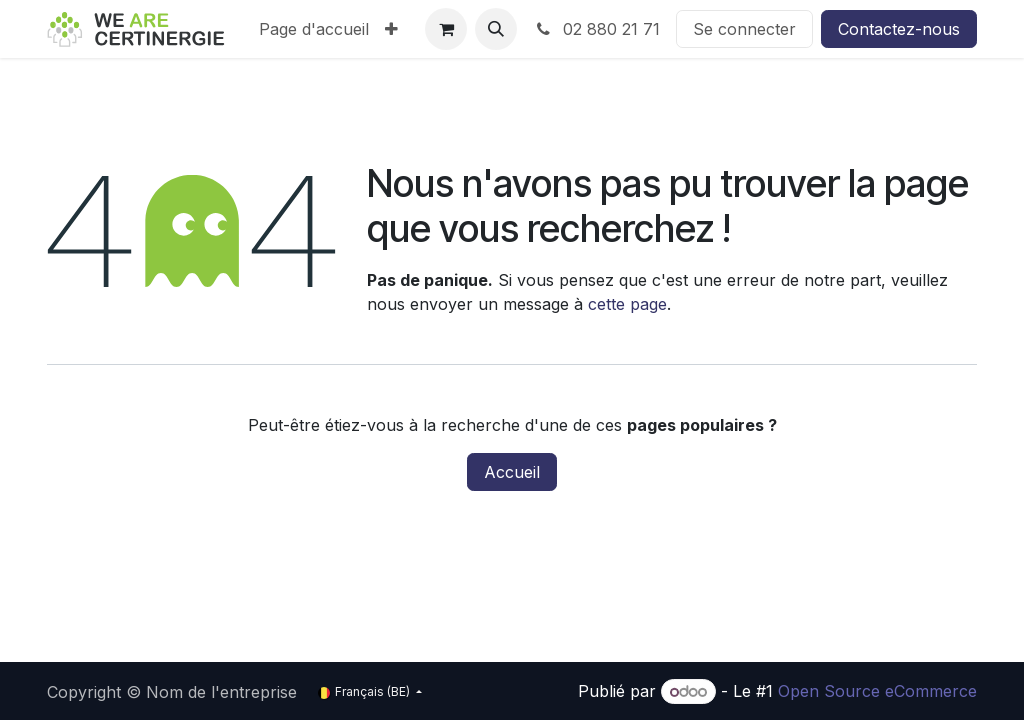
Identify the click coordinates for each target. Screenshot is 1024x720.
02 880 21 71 (596, 29)
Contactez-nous (899, 29)
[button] (496, 29)
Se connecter (744, 29)
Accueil (512, 472)
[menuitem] (314, 29)
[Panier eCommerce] (446, 29)
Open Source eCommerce (877, 691)
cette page (627, 304)
